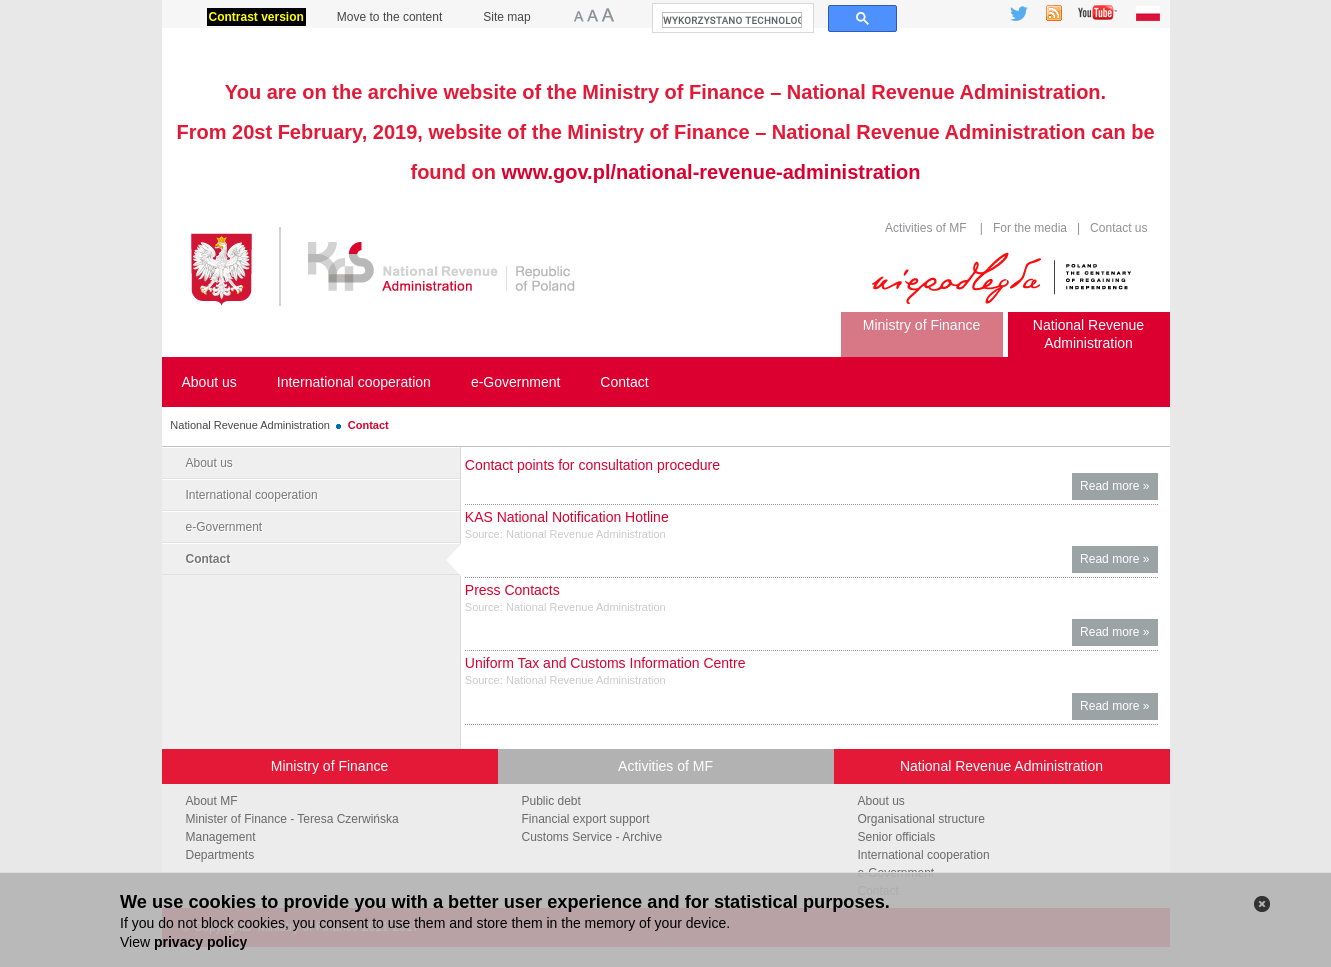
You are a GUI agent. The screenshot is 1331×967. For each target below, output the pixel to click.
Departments (220, 855)
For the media (1030, 228)
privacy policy (200, 942)
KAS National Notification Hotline (567, 517)
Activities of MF (925, 228)
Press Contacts (512, 590)
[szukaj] (732, 20)
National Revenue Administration (250, 425)
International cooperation (252, 495)
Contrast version (256, 17)
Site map (506, 17)
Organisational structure (921, 819)
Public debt (551, 801)
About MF (212, 801)
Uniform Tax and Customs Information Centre (605, 663)
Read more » (1118, 488)
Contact (368, 425)
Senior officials (897, 837)
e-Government (224, 527)
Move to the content (389, 17)
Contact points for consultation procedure (592, 465)
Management (221, 837)
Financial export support (586, 819)
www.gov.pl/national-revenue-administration (711, 172)
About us (209, 463)
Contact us (1117, 228)
